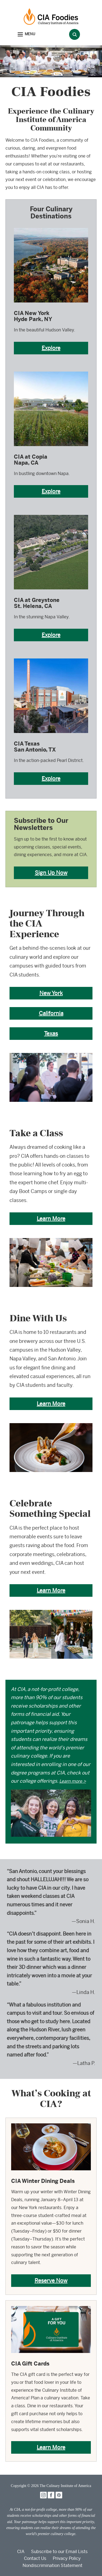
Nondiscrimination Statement (52, 2565)
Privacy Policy (67, 2558)
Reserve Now (51, 2280)
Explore (51, 348)
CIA (20, 2551)
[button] (26, 34)
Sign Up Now (51, 872)
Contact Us (35, 2558)
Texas (51, 1033)
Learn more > (72, 1781)
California (51, 1013)
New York (51, 993)
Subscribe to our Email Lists (59, 2551)
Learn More (51, 1218)
